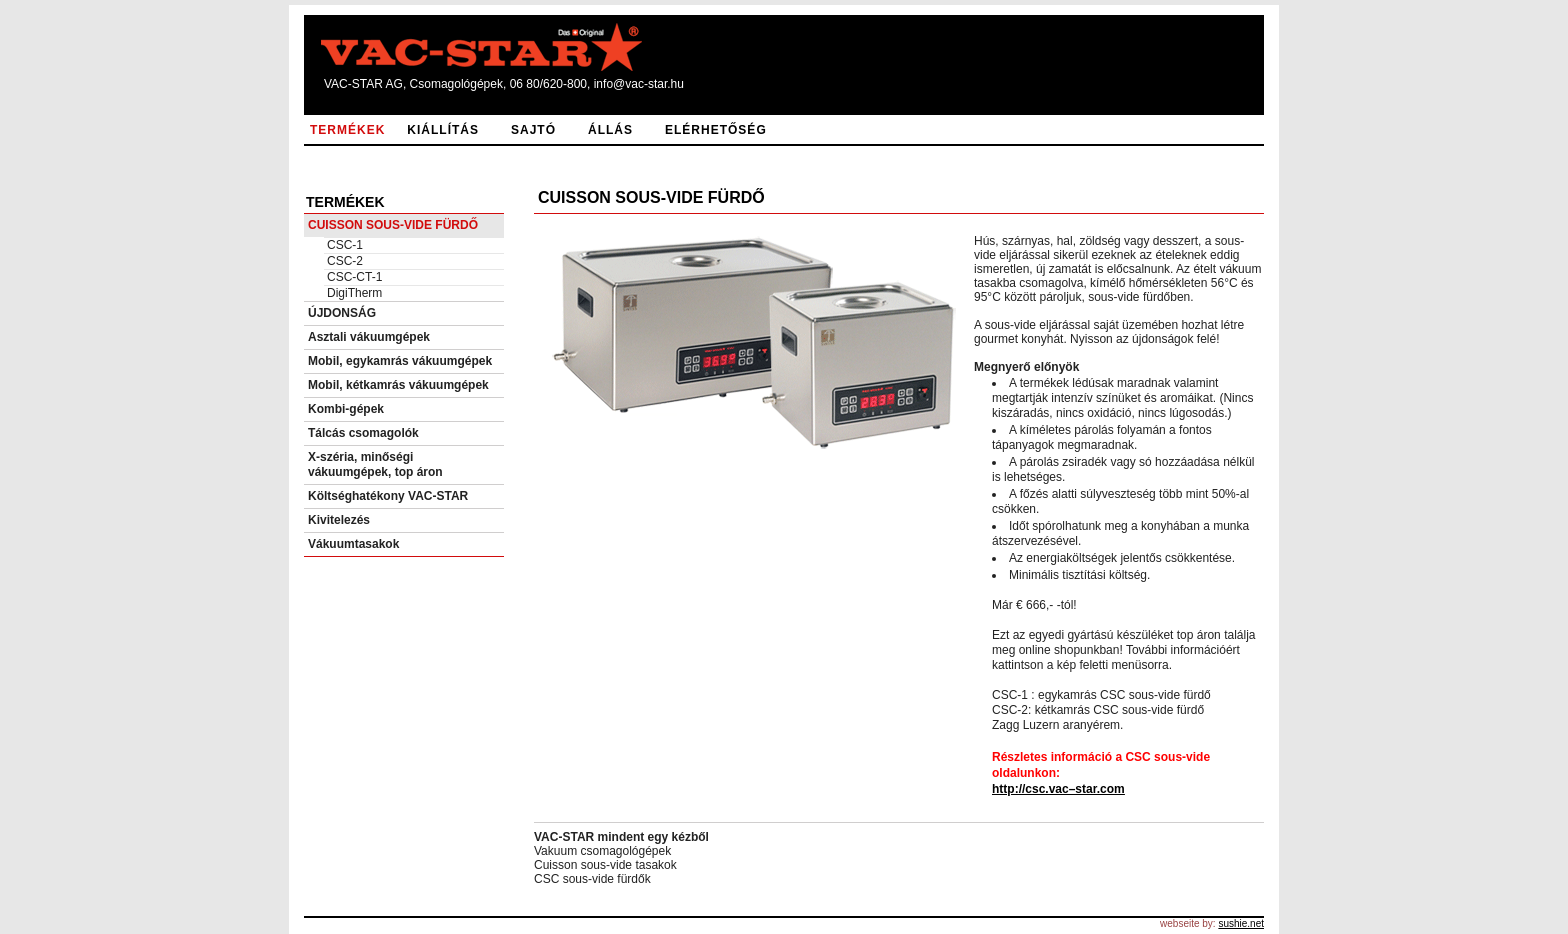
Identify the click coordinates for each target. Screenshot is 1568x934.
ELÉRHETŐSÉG (716, 130)
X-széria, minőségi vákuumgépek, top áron (375, 464)
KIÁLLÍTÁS (443, 130)
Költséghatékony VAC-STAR (388, 496)
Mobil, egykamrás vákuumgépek (400, 361)
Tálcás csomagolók (363, 433)
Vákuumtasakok (353, 544)
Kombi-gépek (346, 409)
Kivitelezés (339, 520)
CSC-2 (345, 261)
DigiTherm (354, 293)
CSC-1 (345, 245)
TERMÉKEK (347, 130)
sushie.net (1241, 923)
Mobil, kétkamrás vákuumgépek (398, 385)
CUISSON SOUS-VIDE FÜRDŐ (393, 225)
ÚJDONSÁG (342, 313)
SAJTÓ (533, 130)
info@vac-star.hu (639, 84)
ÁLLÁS (610, 130)
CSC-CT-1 (354, 277)
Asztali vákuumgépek (369, 337)
